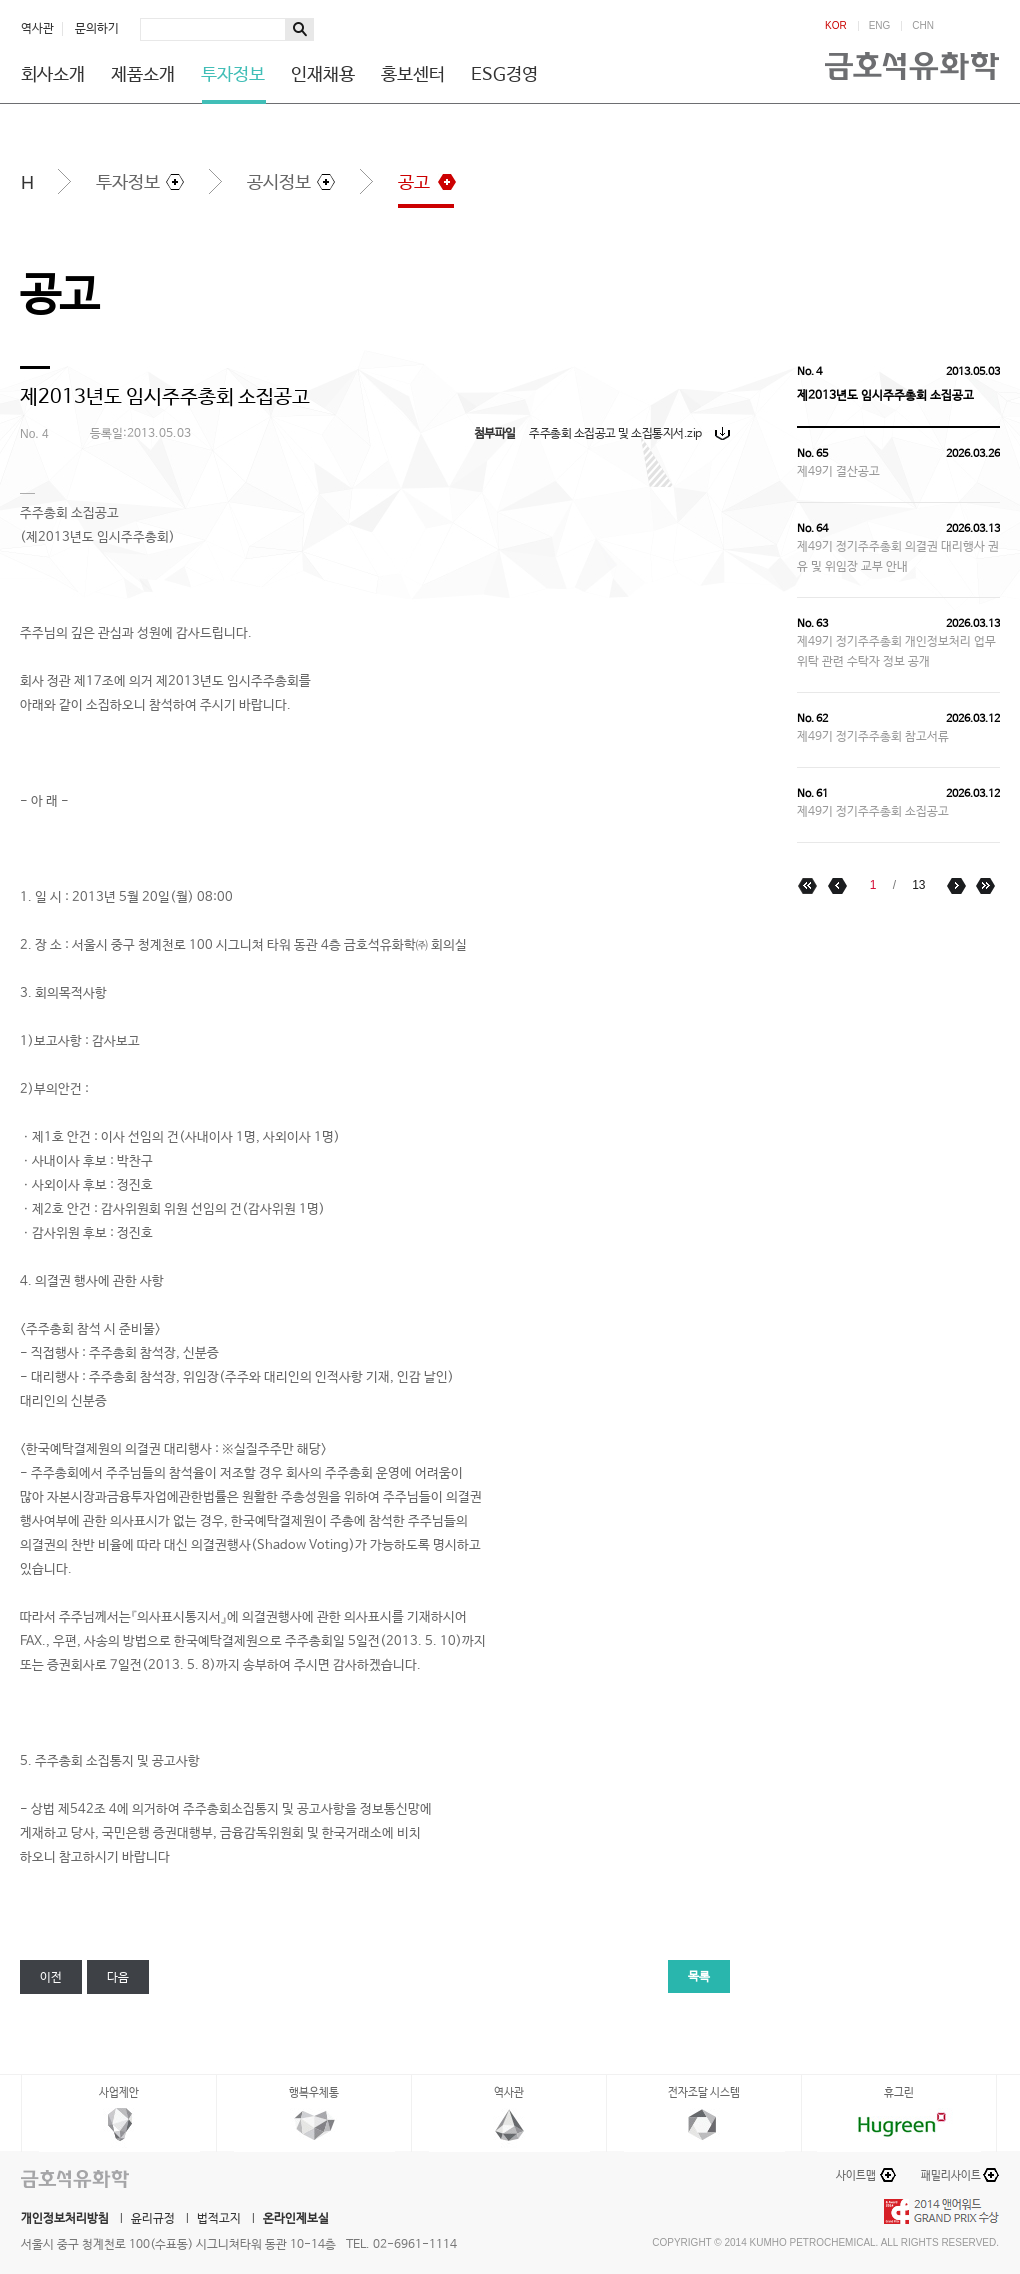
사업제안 (119, 2093)
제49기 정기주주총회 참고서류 (873, 737)
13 (918, 885)
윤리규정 (153, 2219)
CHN (923, 26)
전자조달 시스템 (704, 2093)
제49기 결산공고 (838, 472)
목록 (699, 1977)
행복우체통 (314, 2093)
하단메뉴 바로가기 (0, 0)
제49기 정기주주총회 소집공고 (873, 812)
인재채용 (323, 75)
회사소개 (53, 75)
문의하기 (97, 29)
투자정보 (233, 75)
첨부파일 (495, 434)
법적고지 (219, 2219)
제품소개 (143, 75)
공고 (414, 183)
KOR (836, 26)
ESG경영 (504, 75)
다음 (118, 1978)
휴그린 (899, 2093)
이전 (51, 1978)
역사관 (37, 29)
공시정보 (279, 183)
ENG (880, 26)
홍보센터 (413, 75)
